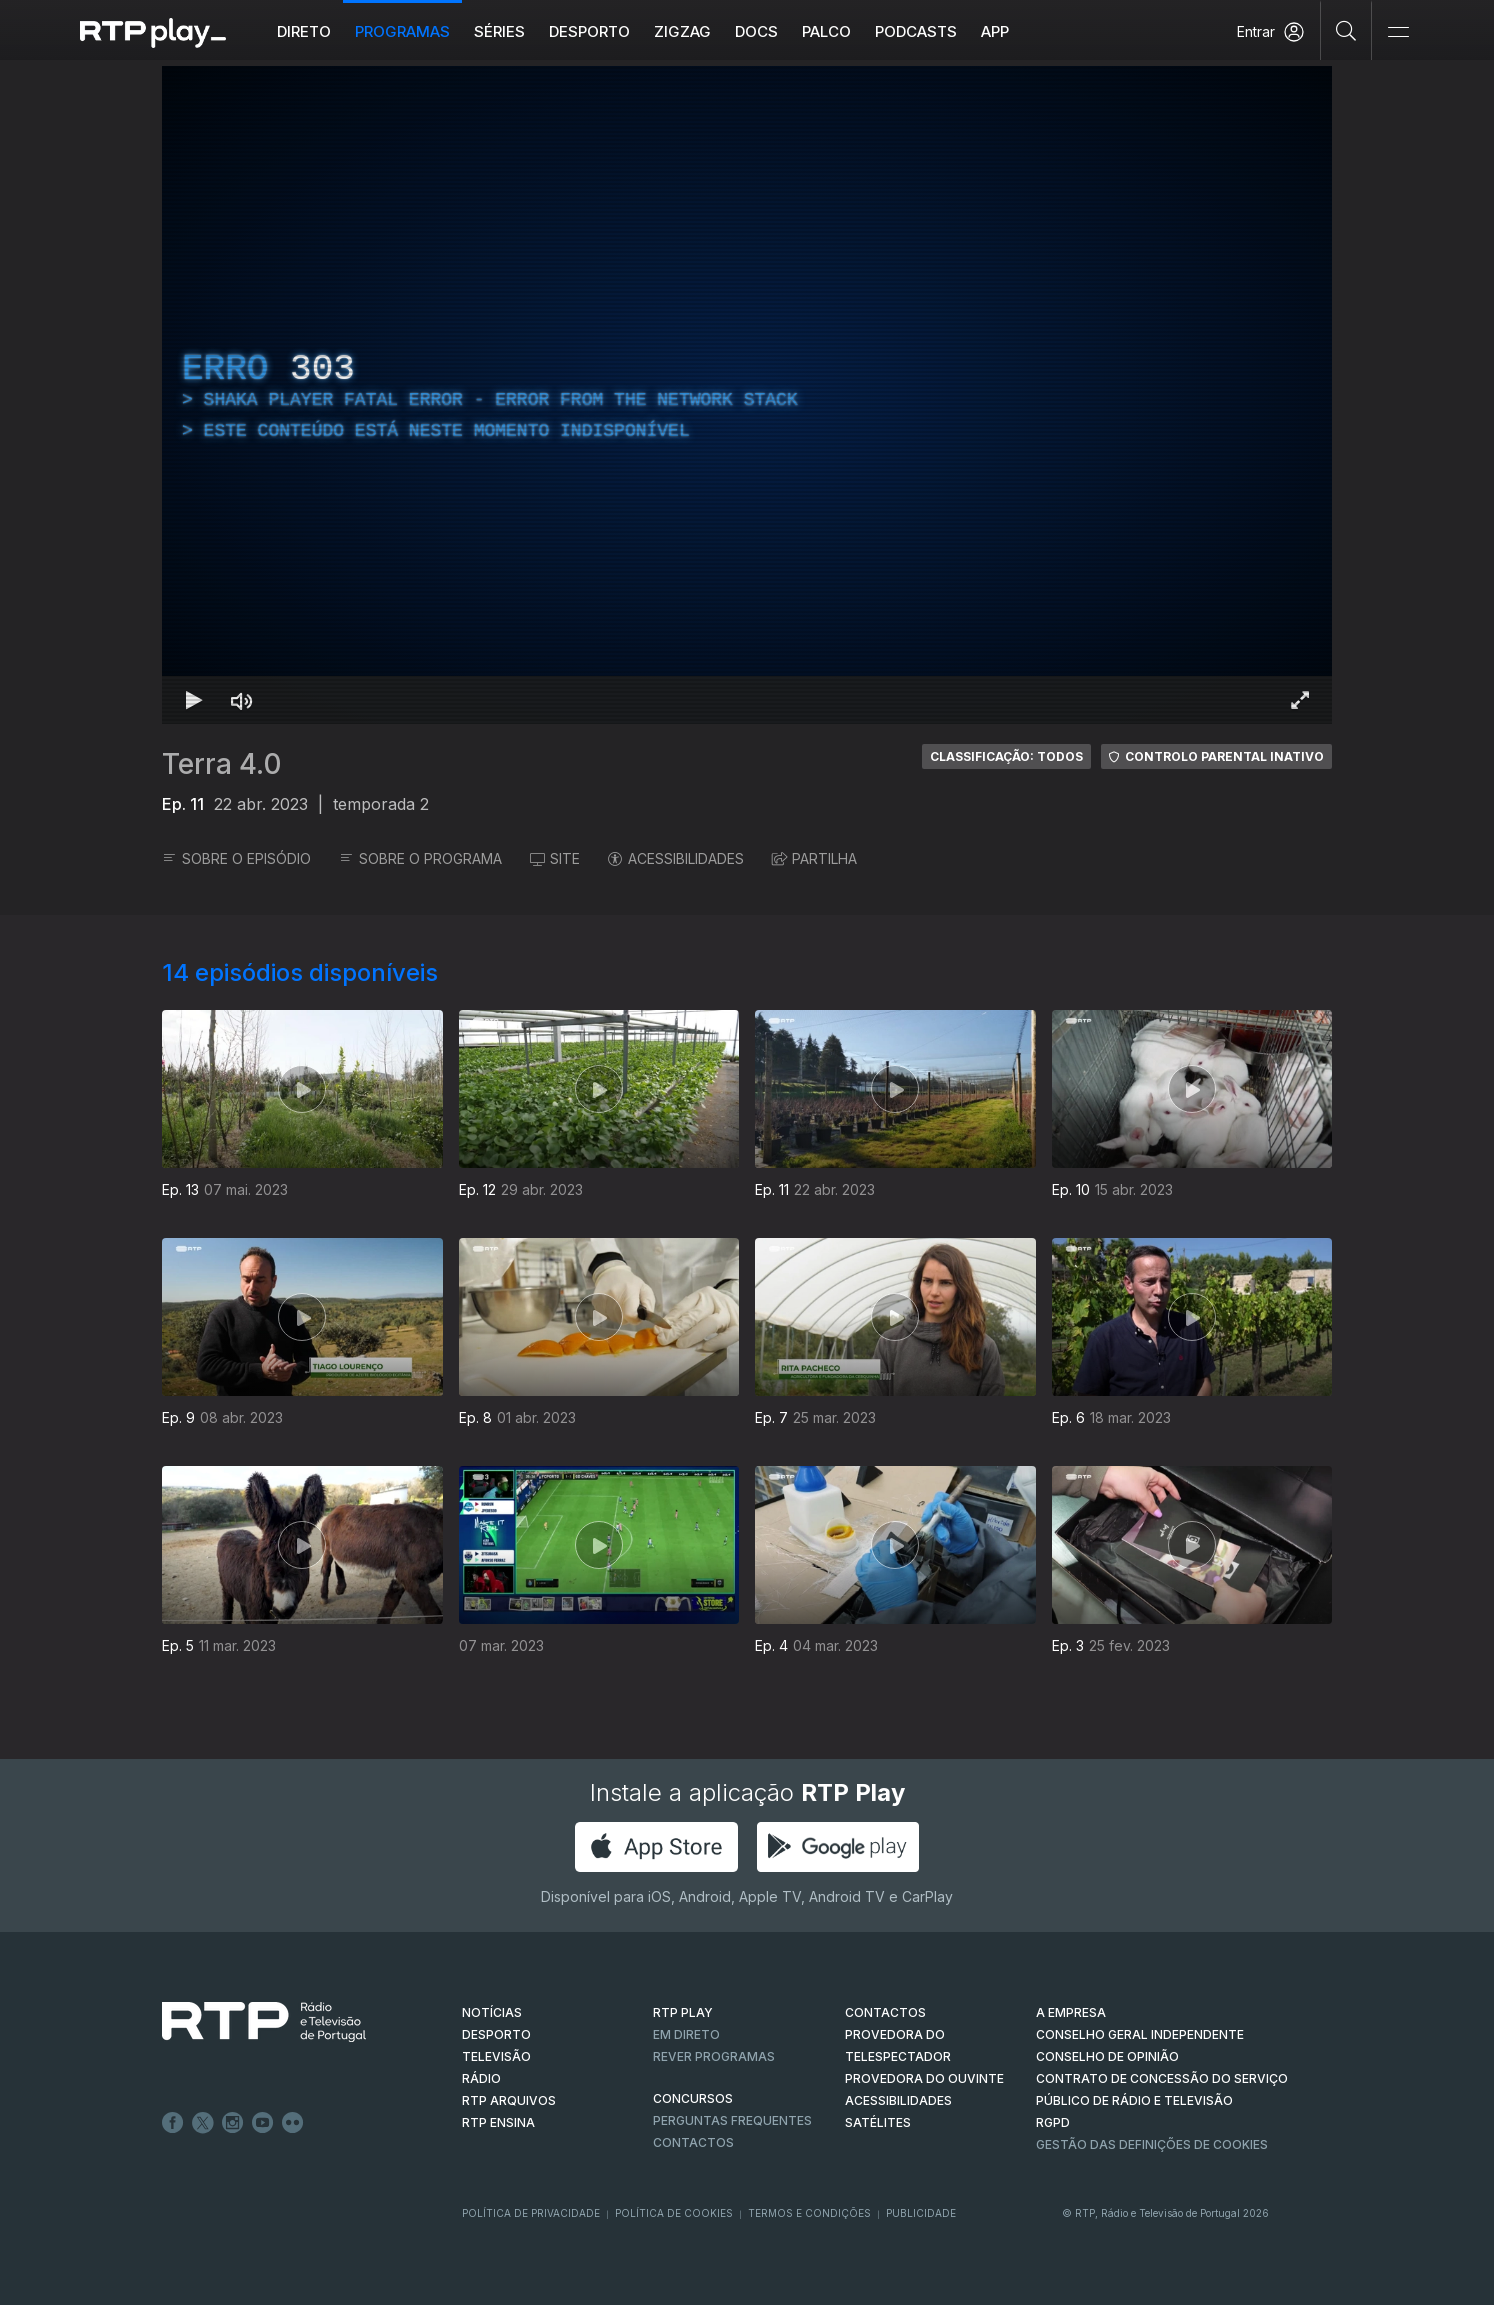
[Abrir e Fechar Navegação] (1398, 32)
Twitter (203, 2123)
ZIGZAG (682, 31)
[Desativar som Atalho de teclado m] (242, 700)
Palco (826, 31)
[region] (747, 395)
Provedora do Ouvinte (924, 2078)
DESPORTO (496, 2034)
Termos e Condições (809, 2213)
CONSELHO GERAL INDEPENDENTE (1140, 2034)
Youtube (263, 2123)
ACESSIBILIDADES (676, 858)
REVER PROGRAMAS (714, 2056)
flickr (293, 2123)
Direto (304, 31)
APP (995, 31)
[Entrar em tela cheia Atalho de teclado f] (1300, 700)
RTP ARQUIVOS (509, 2100)
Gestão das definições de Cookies (1152, 2144)
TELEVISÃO (496, 2056)
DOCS (756, 31)
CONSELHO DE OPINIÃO (1107, 2056)
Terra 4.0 (222, 764)
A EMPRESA (1071, 2012)
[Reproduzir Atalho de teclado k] (194, 700)
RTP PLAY (683, 2012)
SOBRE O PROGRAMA (420, 858)
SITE (555, 858)
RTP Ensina (498, 2122)
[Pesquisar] (1346, 30)
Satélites (878, 2122)
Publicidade (921, 2213)
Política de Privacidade (531, 2213)
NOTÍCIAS (492, 2012)
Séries (499, 31)
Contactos (693, 2142)
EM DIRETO (686, 2034)
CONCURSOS (693, 2098)
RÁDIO (481, 2078)
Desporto (589, 31)
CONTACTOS (885, 2012)
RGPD (1053, 2122)
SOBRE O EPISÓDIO (236, 858)
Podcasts (916, 31)
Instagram (233, 2123)
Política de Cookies (674, 2213)
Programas (402, 31)
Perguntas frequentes (732, 2120)
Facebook (173, 2123)
